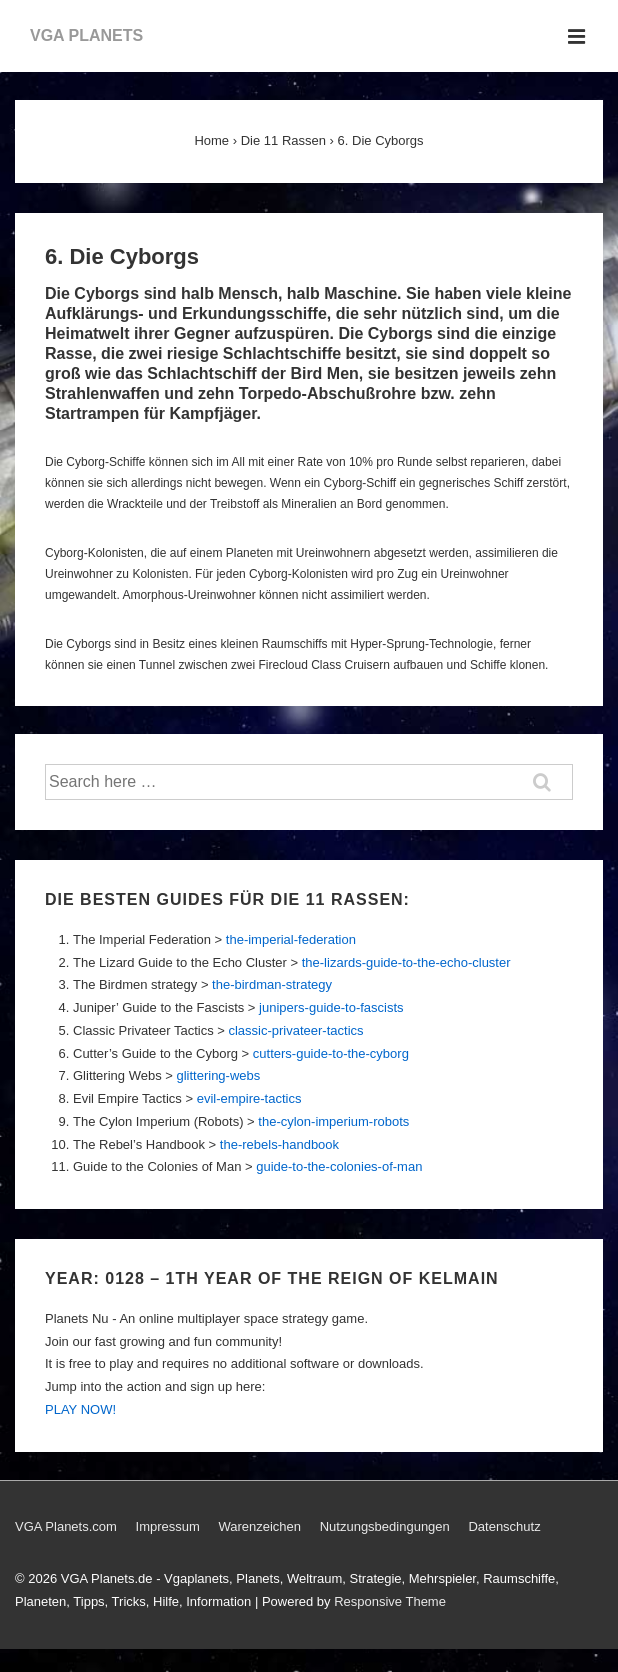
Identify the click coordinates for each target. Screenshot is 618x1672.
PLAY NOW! (80, 1409)
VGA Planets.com (66, 1526)
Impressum (168, 1526)
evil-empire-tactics (249, 1098)
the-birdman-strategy (272, 984)
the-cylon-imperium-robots (333, 1121)
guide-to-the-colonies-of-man (339, 1166)
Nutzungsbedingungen (385, 1526)
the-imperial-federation (291, 939)
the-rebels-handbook (279, 1144)
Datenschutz (504, 1526)
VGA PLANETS (86, 35)
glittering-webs (218, 1075)
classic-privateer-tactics (295, 1030)
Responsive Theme (390, 1601)
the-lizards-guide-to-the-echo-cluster (406, 962)
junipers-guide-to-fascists (331, 1007)
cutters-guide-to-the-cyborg (331, 1053)
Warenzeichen (259, 1526)
